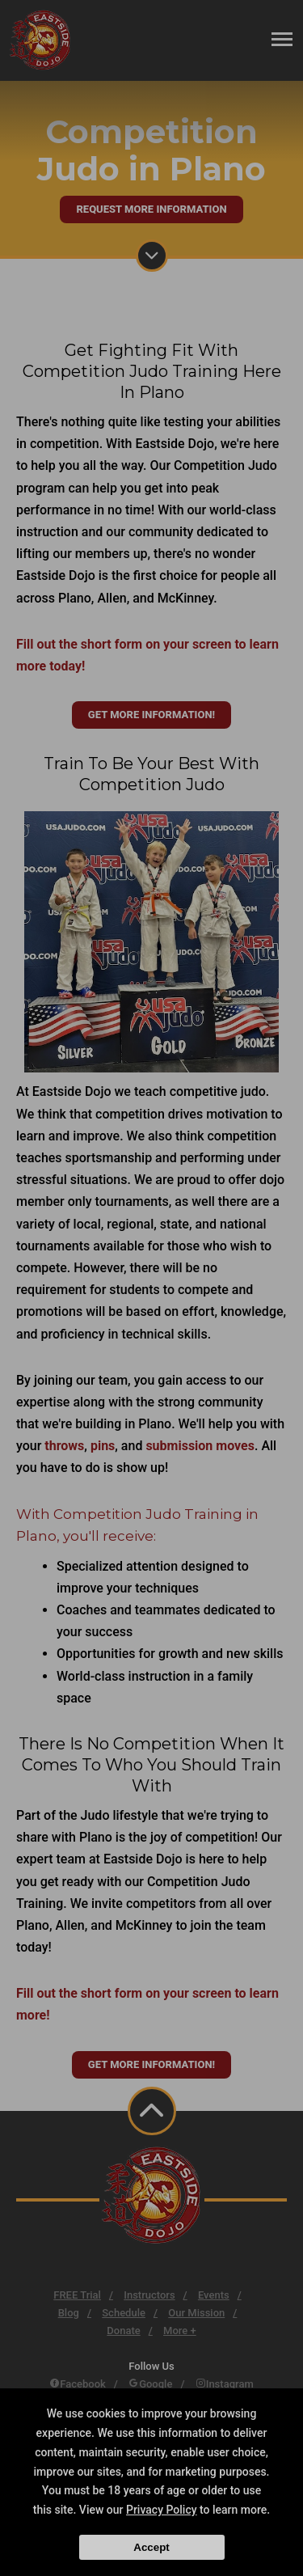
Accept (151, 2547)
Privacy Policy (161, 2509)
